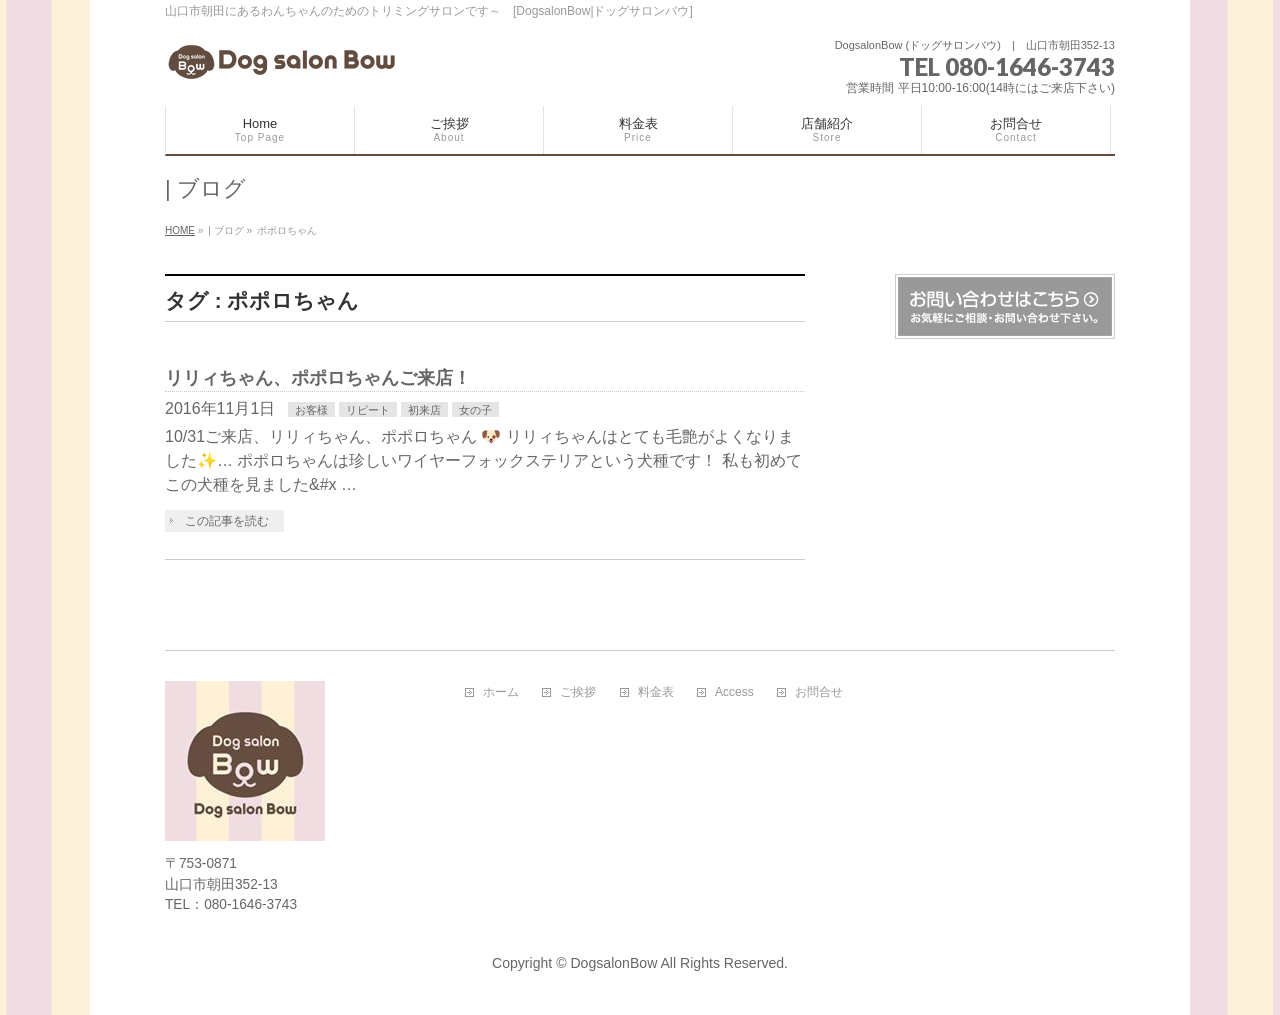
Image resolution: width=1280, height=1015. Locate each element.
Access (734, 692)
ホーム (501, 692)
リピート (368, 410)
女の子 (475, 410)
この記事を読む (227, 521)
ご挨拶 (578, 692)
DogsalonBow (613, 963)
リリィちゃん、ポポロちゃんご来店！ (318, 377)
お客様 (311, 410)
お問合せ (819, 692)
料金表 (656, 692)
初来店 (424, 410)
